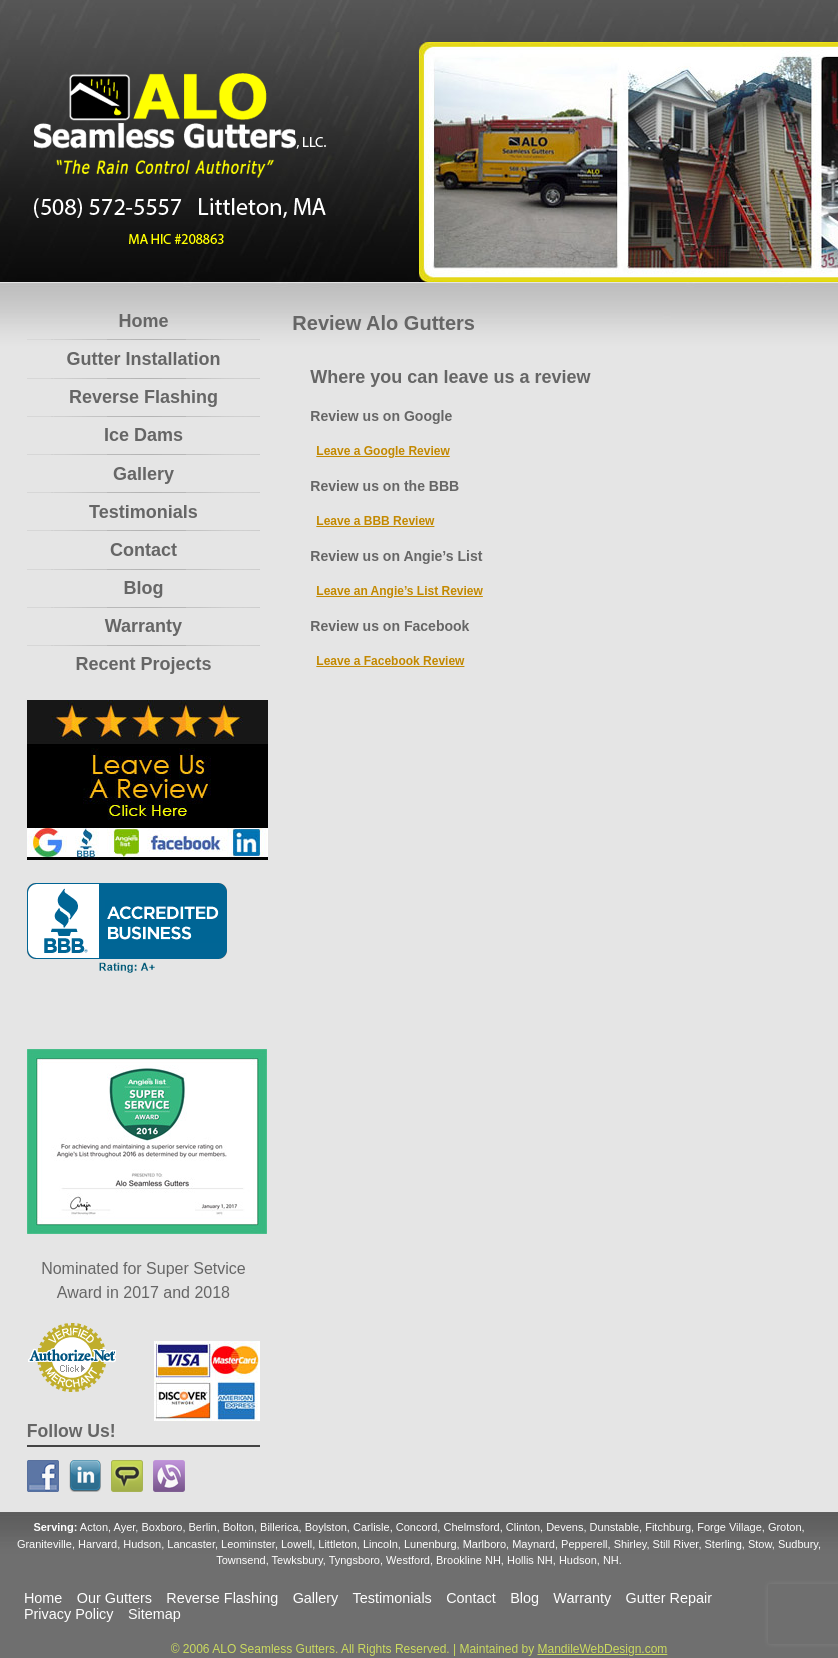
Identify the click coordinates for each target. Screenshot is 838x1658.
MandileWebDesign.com (602, 1649)
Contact (143, 550)
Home (143, 321)
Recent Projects (143, 664)
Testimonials (143, 512)
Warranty (143, 626)
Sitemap (154, 1614)
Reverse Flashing (143, 397)
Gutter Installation (143, 359)
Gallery (143, 474)
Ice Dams (143, 435)
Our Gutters (114, 1598)
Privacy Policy (69, 1614)
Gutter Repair (669, 1598)
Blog (143, 588)
